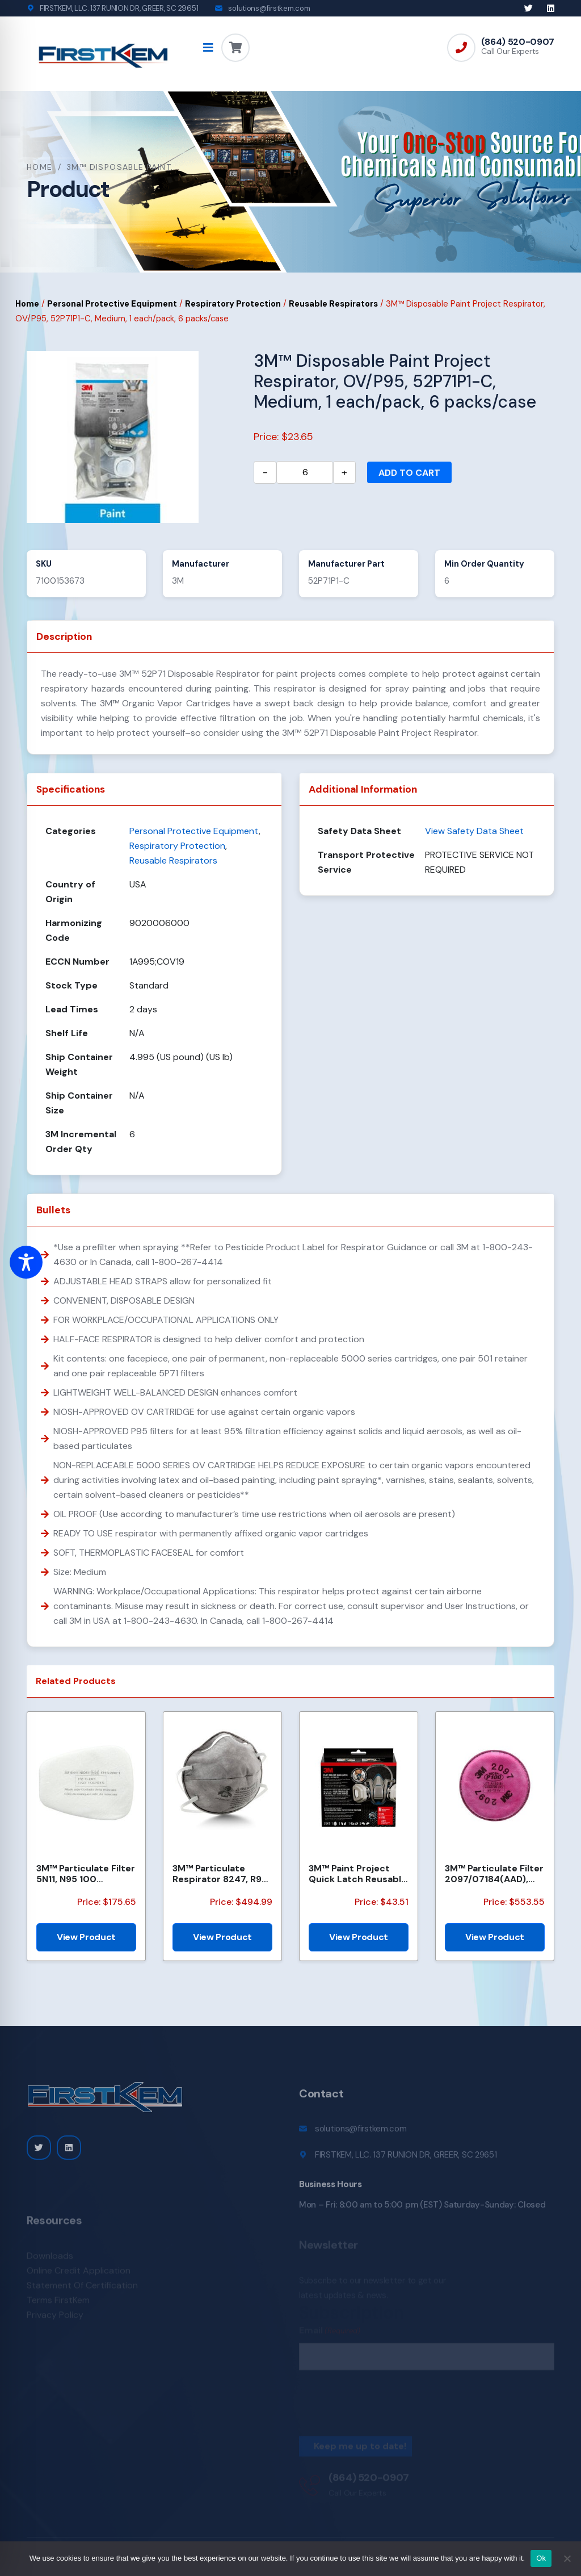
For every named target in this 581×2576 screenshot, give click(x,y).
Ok (541, 2558)
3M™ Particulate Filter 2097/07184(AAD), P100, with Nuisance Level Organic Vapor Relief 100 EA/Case (494, 1873)
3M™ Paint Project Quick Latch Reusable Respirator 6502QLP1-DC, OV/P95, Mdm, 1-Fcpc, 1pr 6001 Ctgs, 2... (358, 1873)
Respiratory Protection (233, 303)
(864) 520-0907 (517, 42)
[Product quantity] (304, 472)
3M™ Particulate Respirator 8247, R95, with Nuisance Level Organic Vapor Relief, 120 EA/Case (221, 1873)
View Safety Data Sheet (474, 831)
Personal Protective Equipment (112, 303)
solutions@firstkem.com (269, 8)
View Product (86, 1937)
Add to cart (409, 473)
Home (40, 167)
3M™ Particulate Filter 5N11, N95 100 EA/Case (85, 1873)
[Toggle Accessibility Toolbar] (26, 1262)
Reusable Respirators (333, 303)
